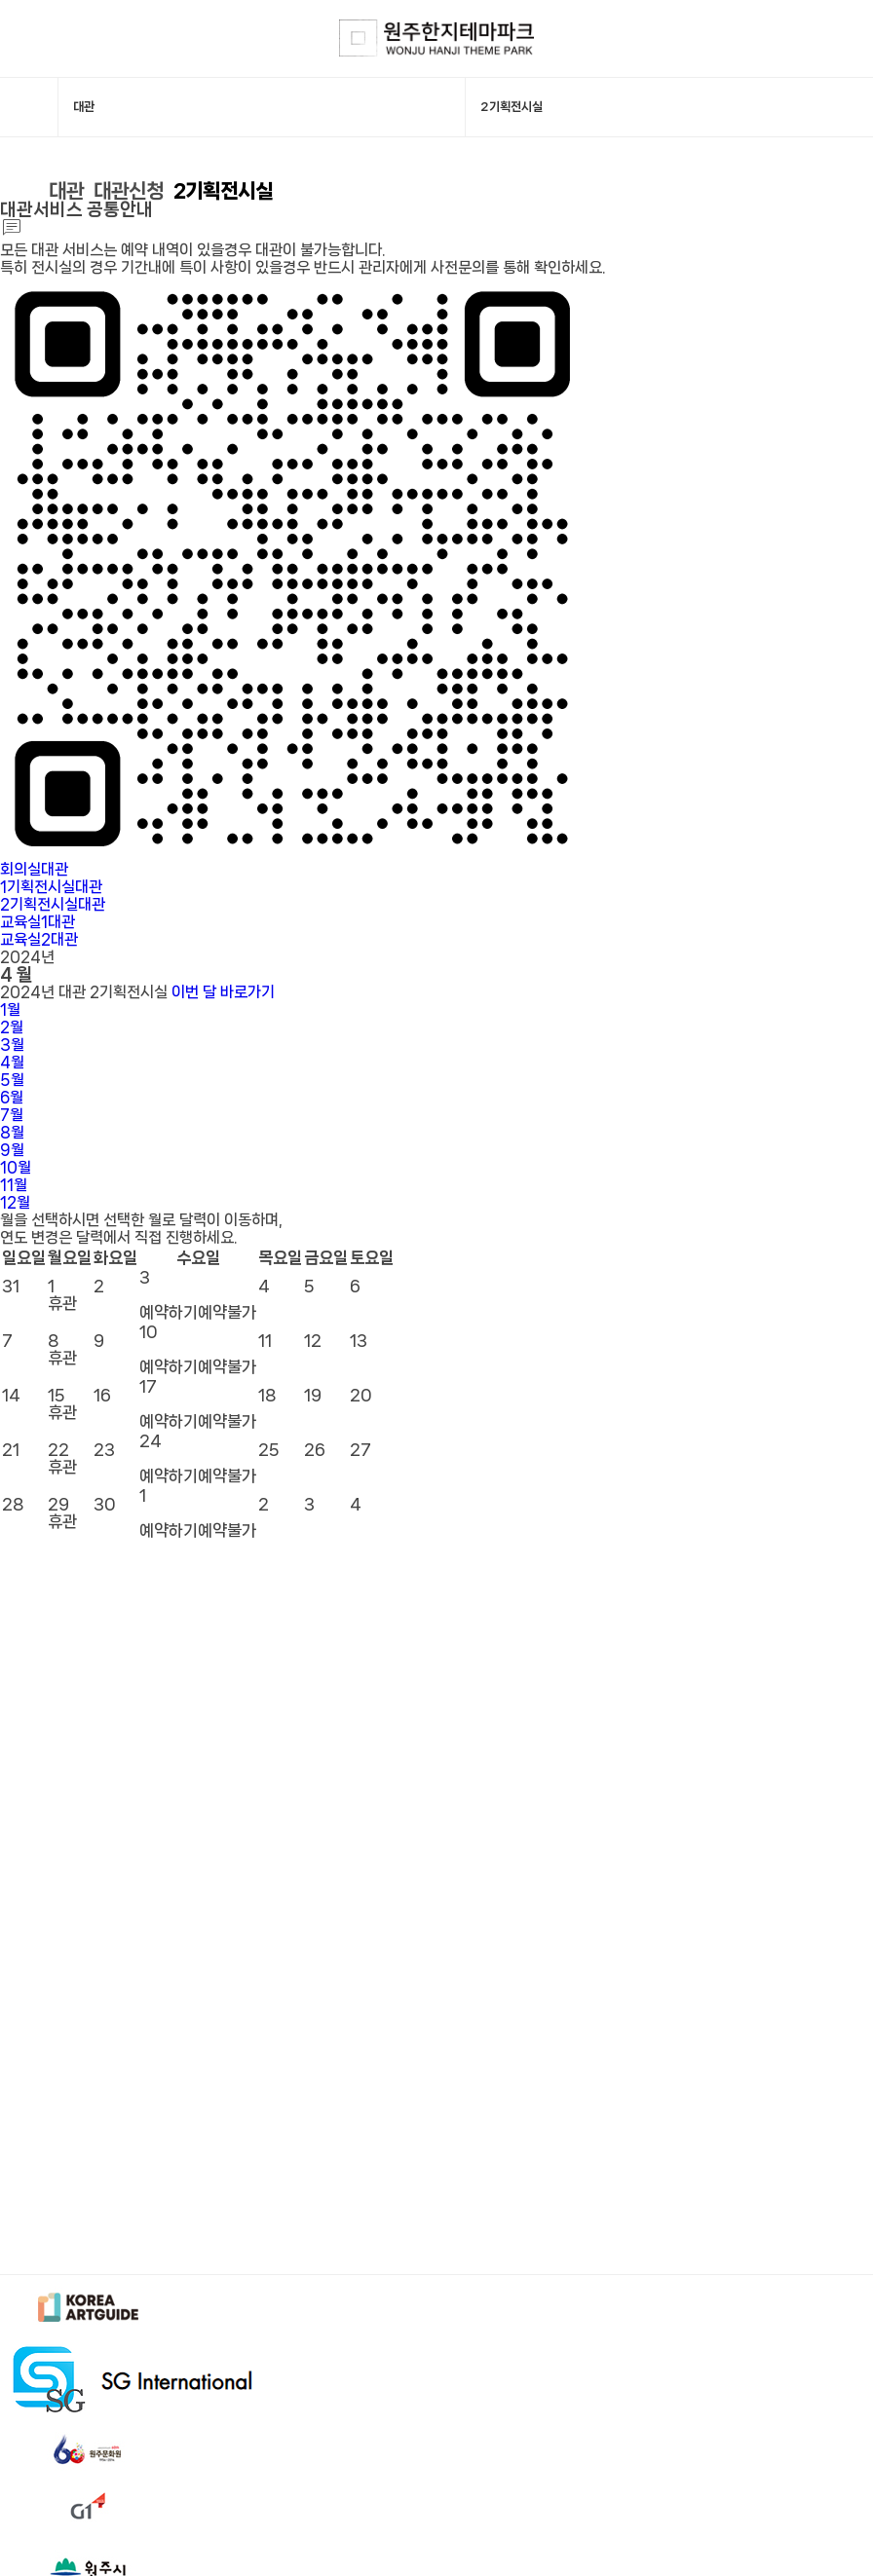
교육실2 (39, 939)
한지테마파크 (436, 38)
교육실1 (37, 922)
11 (13, 1184)
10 (15, 1167)
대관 (66, 191)
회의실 (34, 869)
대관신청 (129, 191)
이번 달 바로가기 (223, 992)
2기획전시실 (223, 191)
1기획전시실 (51, 886)
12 (15, 1202)
